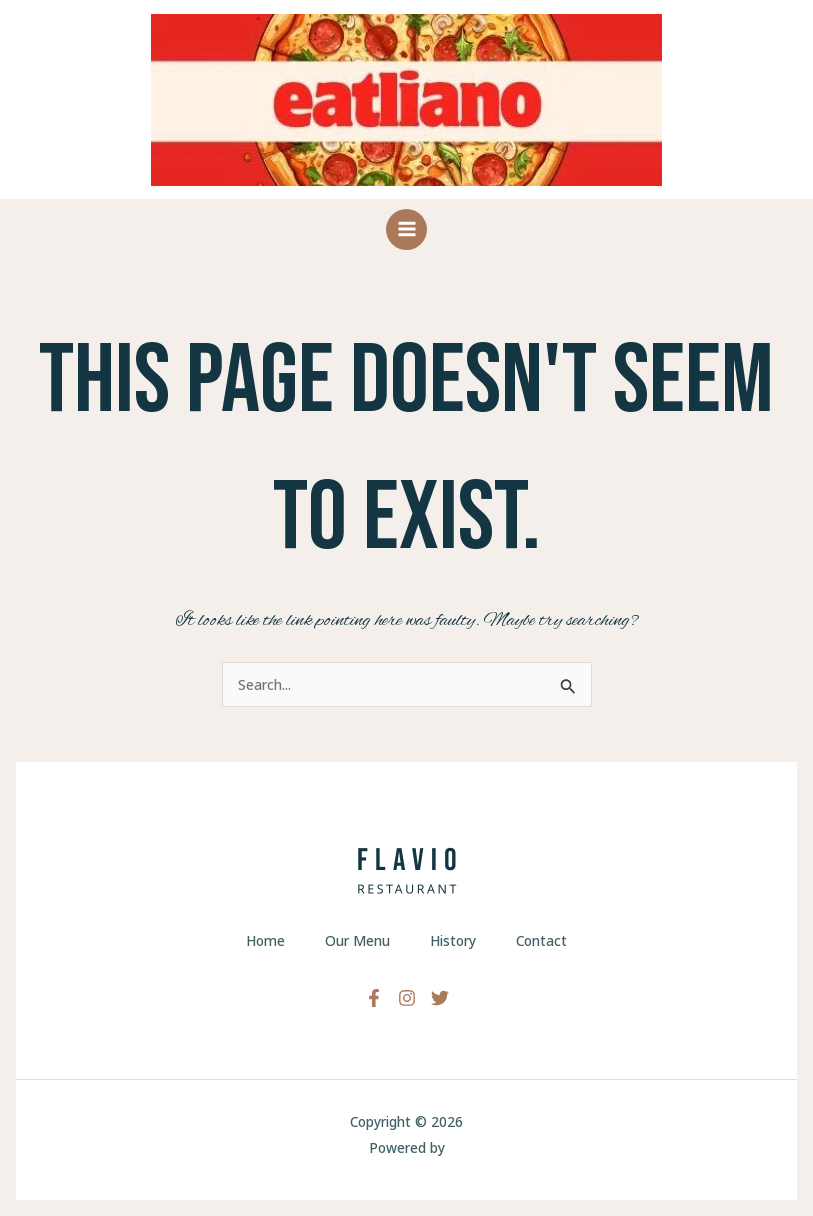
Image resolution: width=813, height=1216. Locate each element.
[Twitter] (440, 998)
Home (265, 940)
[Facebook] (374, 998)
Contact (541, 940)
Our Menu (357, 940)
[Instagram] (407, 998)
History (453, 940)
